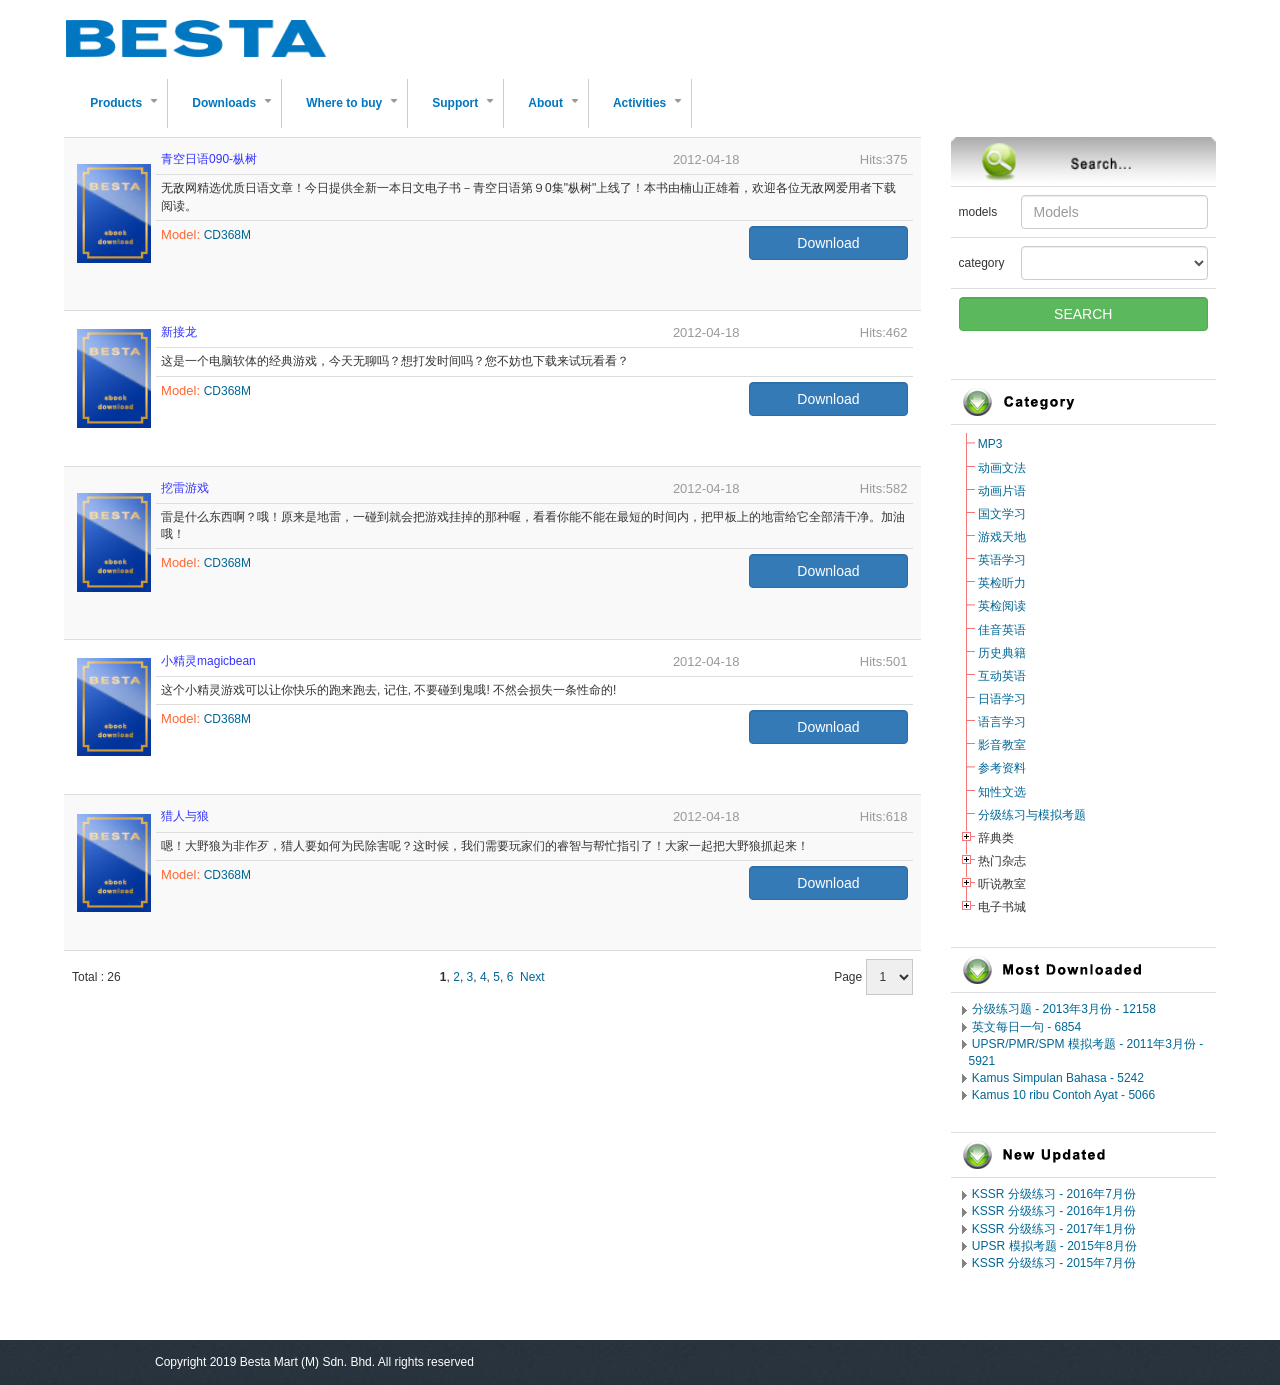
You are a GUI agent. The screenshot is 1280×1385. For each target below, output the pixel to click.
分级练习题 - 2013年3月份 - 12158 (1064, 1009)
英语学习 (1002, 560)
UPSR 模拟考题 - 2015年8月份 (1054, 1246)
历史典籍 (1002, 653)
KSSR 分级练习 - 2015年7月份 (1054, 1263)
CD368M (227, 235)
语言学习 (1002, 722)
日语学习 (1002, 699)
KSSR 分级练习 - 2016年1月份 (1054, 1211)
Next (532, 977)
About (557, 111)
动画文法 (1002, 468)
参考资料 (1002, 768)
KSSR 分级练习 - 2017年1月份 (1054, 1229)
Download (828, 243)
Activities (651, 111)
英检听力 (1002, 583)
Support (467, 111)
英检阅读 (1002, 606)
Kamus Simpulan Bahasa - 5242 (1058, 1078)
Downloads (236, 111)
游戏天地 (1002, 537)
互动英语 (1002, 676)
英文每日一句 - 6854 (1026, 1027)
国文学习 (1002, 514)
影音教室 (1002, 745)
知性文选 (1002, 792)
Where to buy (356, 111)
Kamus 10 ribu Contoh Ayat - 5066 (1063, 1095)
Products (128, 111)
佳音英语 (1002, 630)
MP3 (990, 444)
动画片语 (1002, 491)
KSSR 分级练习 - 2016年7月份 (1054, 1194)
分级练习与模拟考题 (1032, 815)
